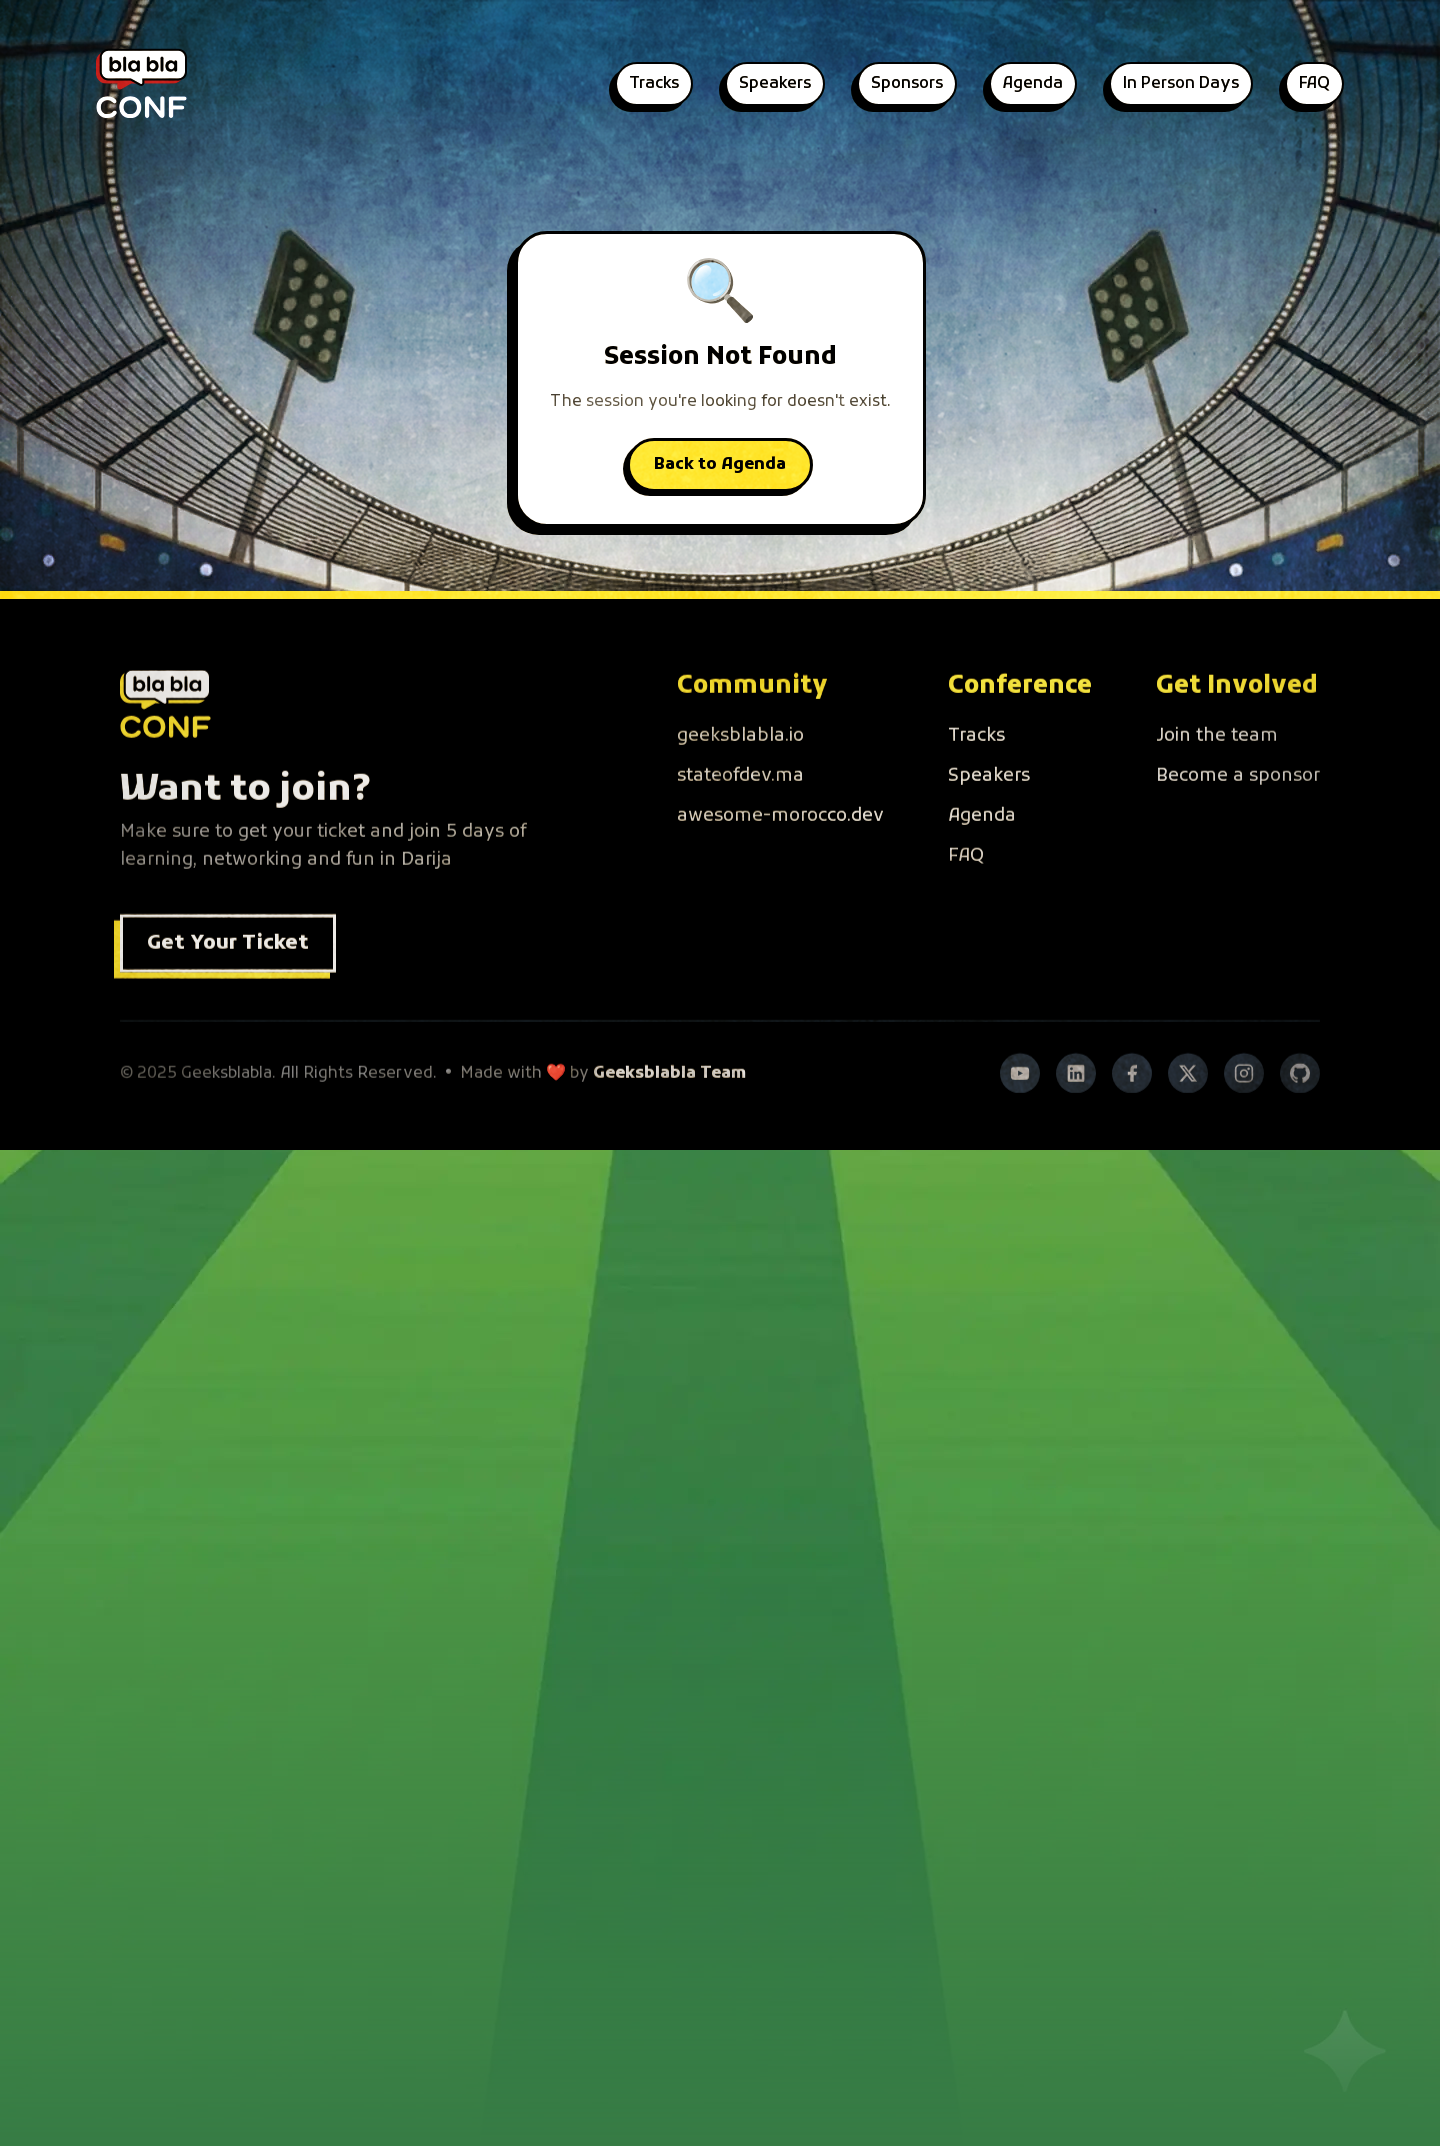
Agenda (1033, 84)
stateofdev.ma (740, 807)
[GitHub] (1300, 1105)
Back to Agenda (720, 465)
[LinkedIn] (1076, 1105)
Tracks (654, 84)
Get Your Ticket (228, 975)
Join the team (1217, 767)
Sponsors (907, 84)
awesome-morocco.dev (780, 847)
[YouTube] (1020, 1105)
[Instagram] (1244, 1105)
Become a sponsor (1238, 807)
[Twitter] (1188, 1105)
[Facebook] (1132, 1105)
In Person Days (1181, 84)
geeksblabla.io (740, 767)
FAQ (1314, 84)
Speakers (775, 84)
